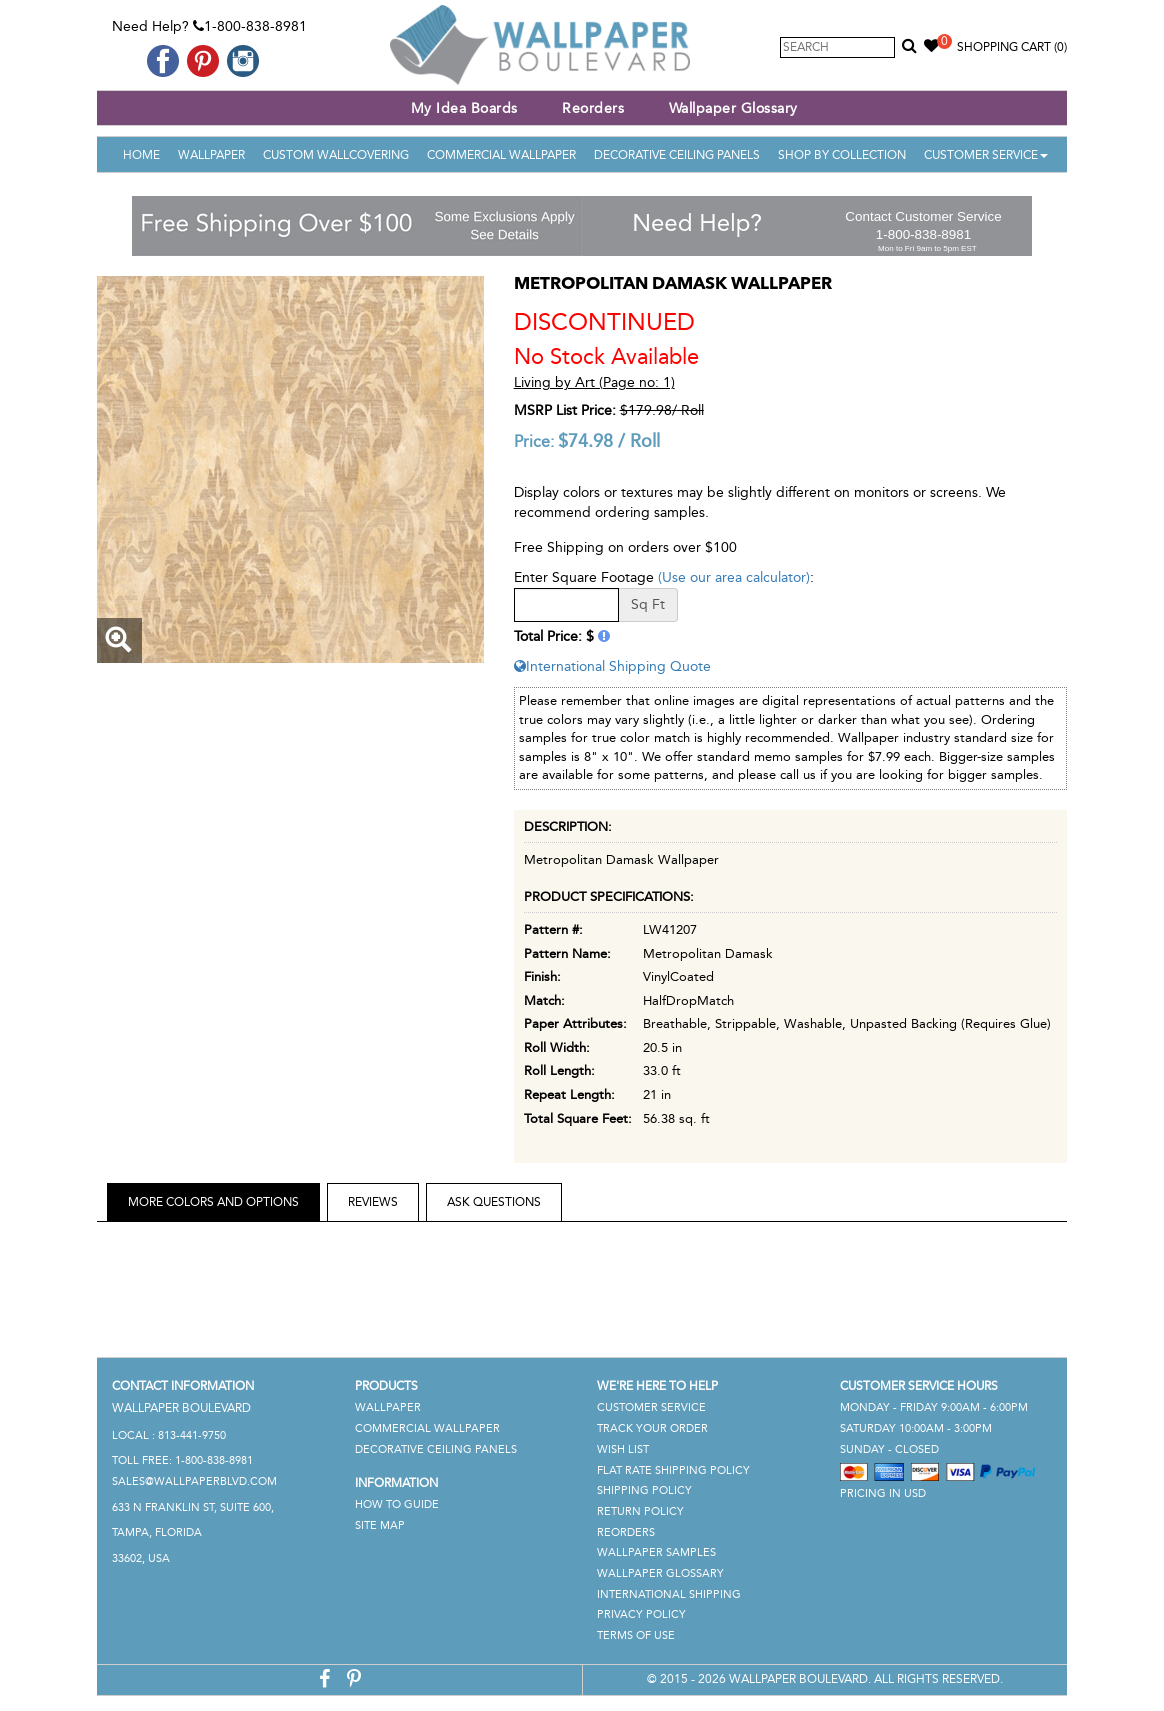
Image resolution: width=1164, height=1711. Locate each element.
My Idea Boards (464, 108)
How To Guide (397, 1504)
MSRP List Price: (565, 410)
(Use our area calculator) (734, 577)
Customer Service (986, 155)
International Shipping (669, 1594)
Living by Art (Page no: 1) (594, 382)
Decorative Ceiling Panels (677, 155)
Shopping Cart (1012, 47)
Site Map (380, 1525)
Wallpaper (211, 155)
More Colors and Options (213, 1202)
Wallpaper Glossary (733, 108)
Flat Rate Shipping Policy (673, 1470)
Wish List (623, 1449)
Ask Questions (494, 1202)
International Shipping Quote (612, 666)
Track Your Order (652, 1428)
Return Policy (640, 1511)
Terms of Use (636, 1635)
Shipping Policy (644, 1490)
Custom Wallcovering (336, 155)
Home (141, 155)
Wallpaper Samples (656, 1552)
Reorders (593, 108)
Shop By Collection (842, 155)
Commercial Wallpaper (501, 155)
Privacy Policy (641, 1614)
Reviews (373, 1202)
